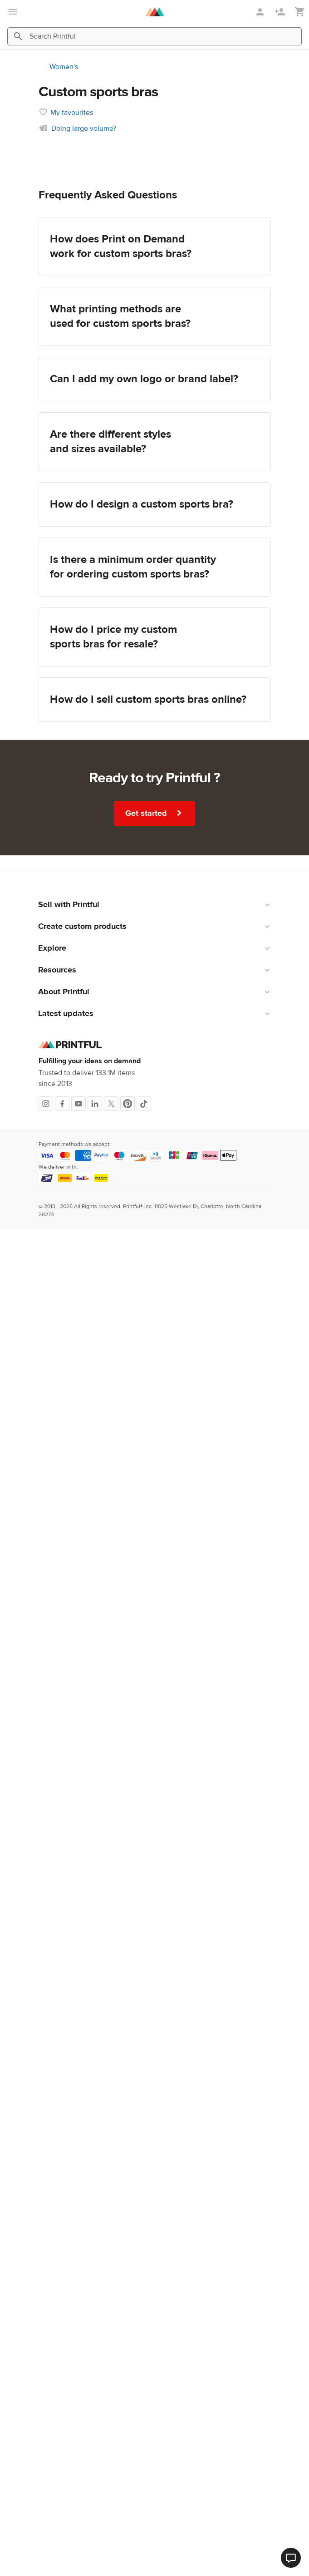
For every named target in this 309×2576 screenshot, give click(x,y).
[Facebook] (62, 1103)
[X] (111, 1103)
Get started (154, 813)
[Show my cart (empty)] (299, 12)
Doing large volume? (83, 128)
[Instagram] (46, 1103)
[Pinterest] (127, 1103)
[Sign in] (261, 11)
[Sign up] (281, 11)
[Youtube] (78, 1103)
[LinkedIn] (95, 1103)
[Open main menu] (13, 12)
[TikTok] (144, 1103)
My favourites (71, 112)
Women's (63, 66)
